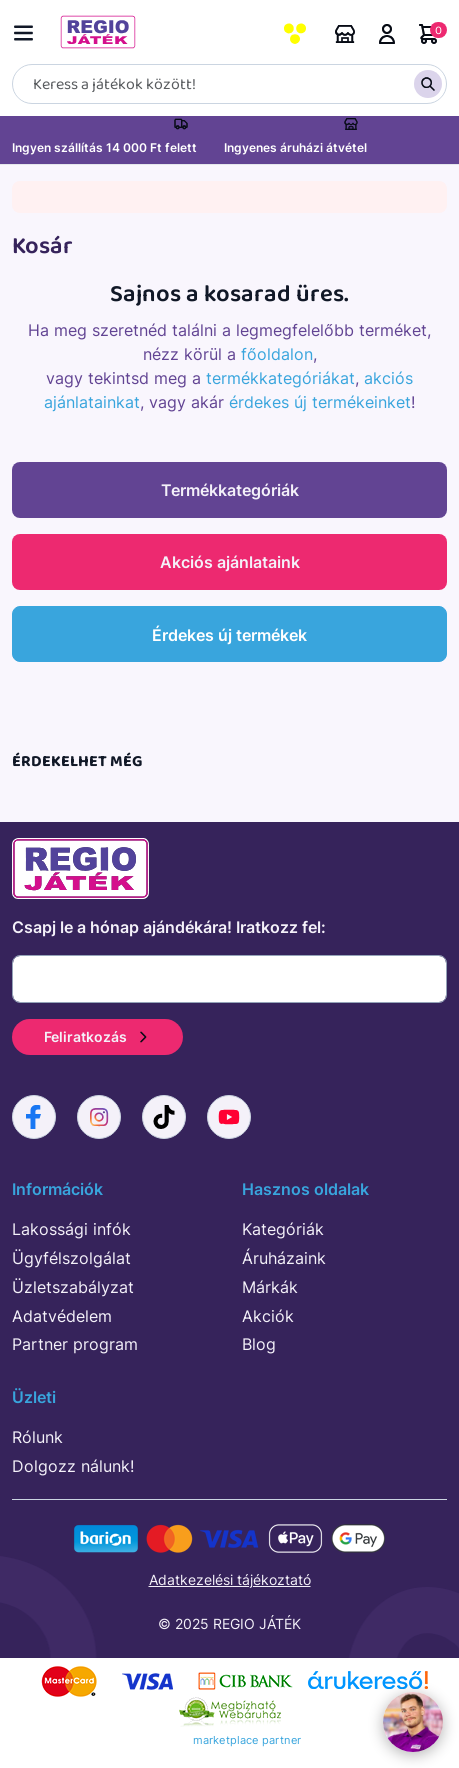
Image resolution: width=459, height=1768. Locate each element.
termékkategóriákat (280, 378)
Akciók (268, 1316)
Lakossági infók (71, 1229)
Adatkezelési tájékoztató (230, 1579)
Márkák (270, 1287)
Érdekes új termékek (229, 635)
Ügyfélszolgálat (71, 1258)
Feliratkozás (97, 1036)
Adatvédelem (62, 1316)
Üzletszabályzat (73, 1287)
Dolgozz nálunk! (73, 1466)
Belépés (387, 34)
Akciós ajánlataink (230, 562)
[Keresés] (229, 84)
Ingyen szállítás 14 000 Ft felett (104, 147)
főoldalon (277, 354)
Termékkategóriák (230, 490)
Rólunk (37, 1437)
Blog (259, 1344)
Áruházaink (345, 34)
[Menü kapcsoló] (28, 29)
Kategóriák (283, 1229)
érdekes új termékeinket (320, 402)
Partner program (75, 1344)
